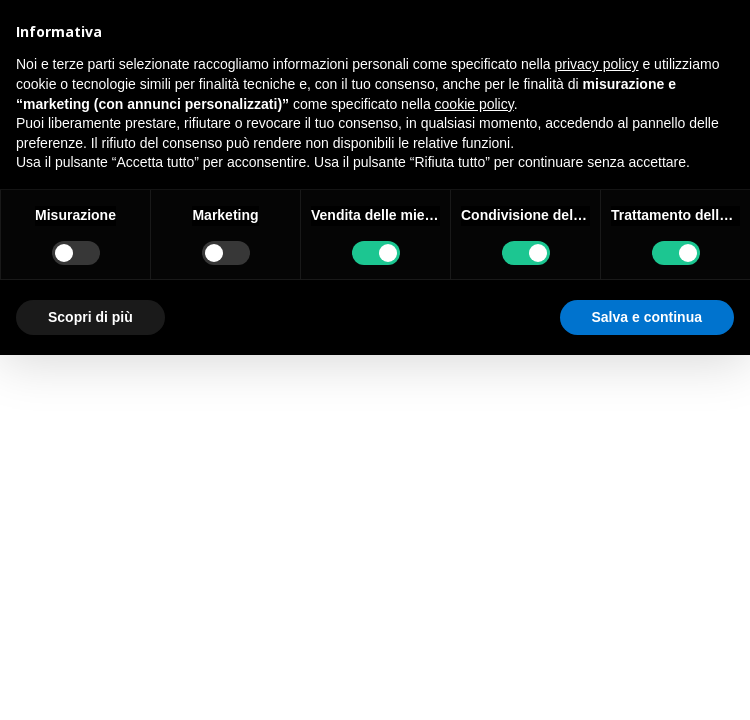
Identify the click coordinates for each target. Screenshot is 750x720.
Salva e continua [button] (647, 317)
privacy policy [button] (597, 64)
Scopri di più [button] (90, 317)
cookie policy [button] (474, 104)
